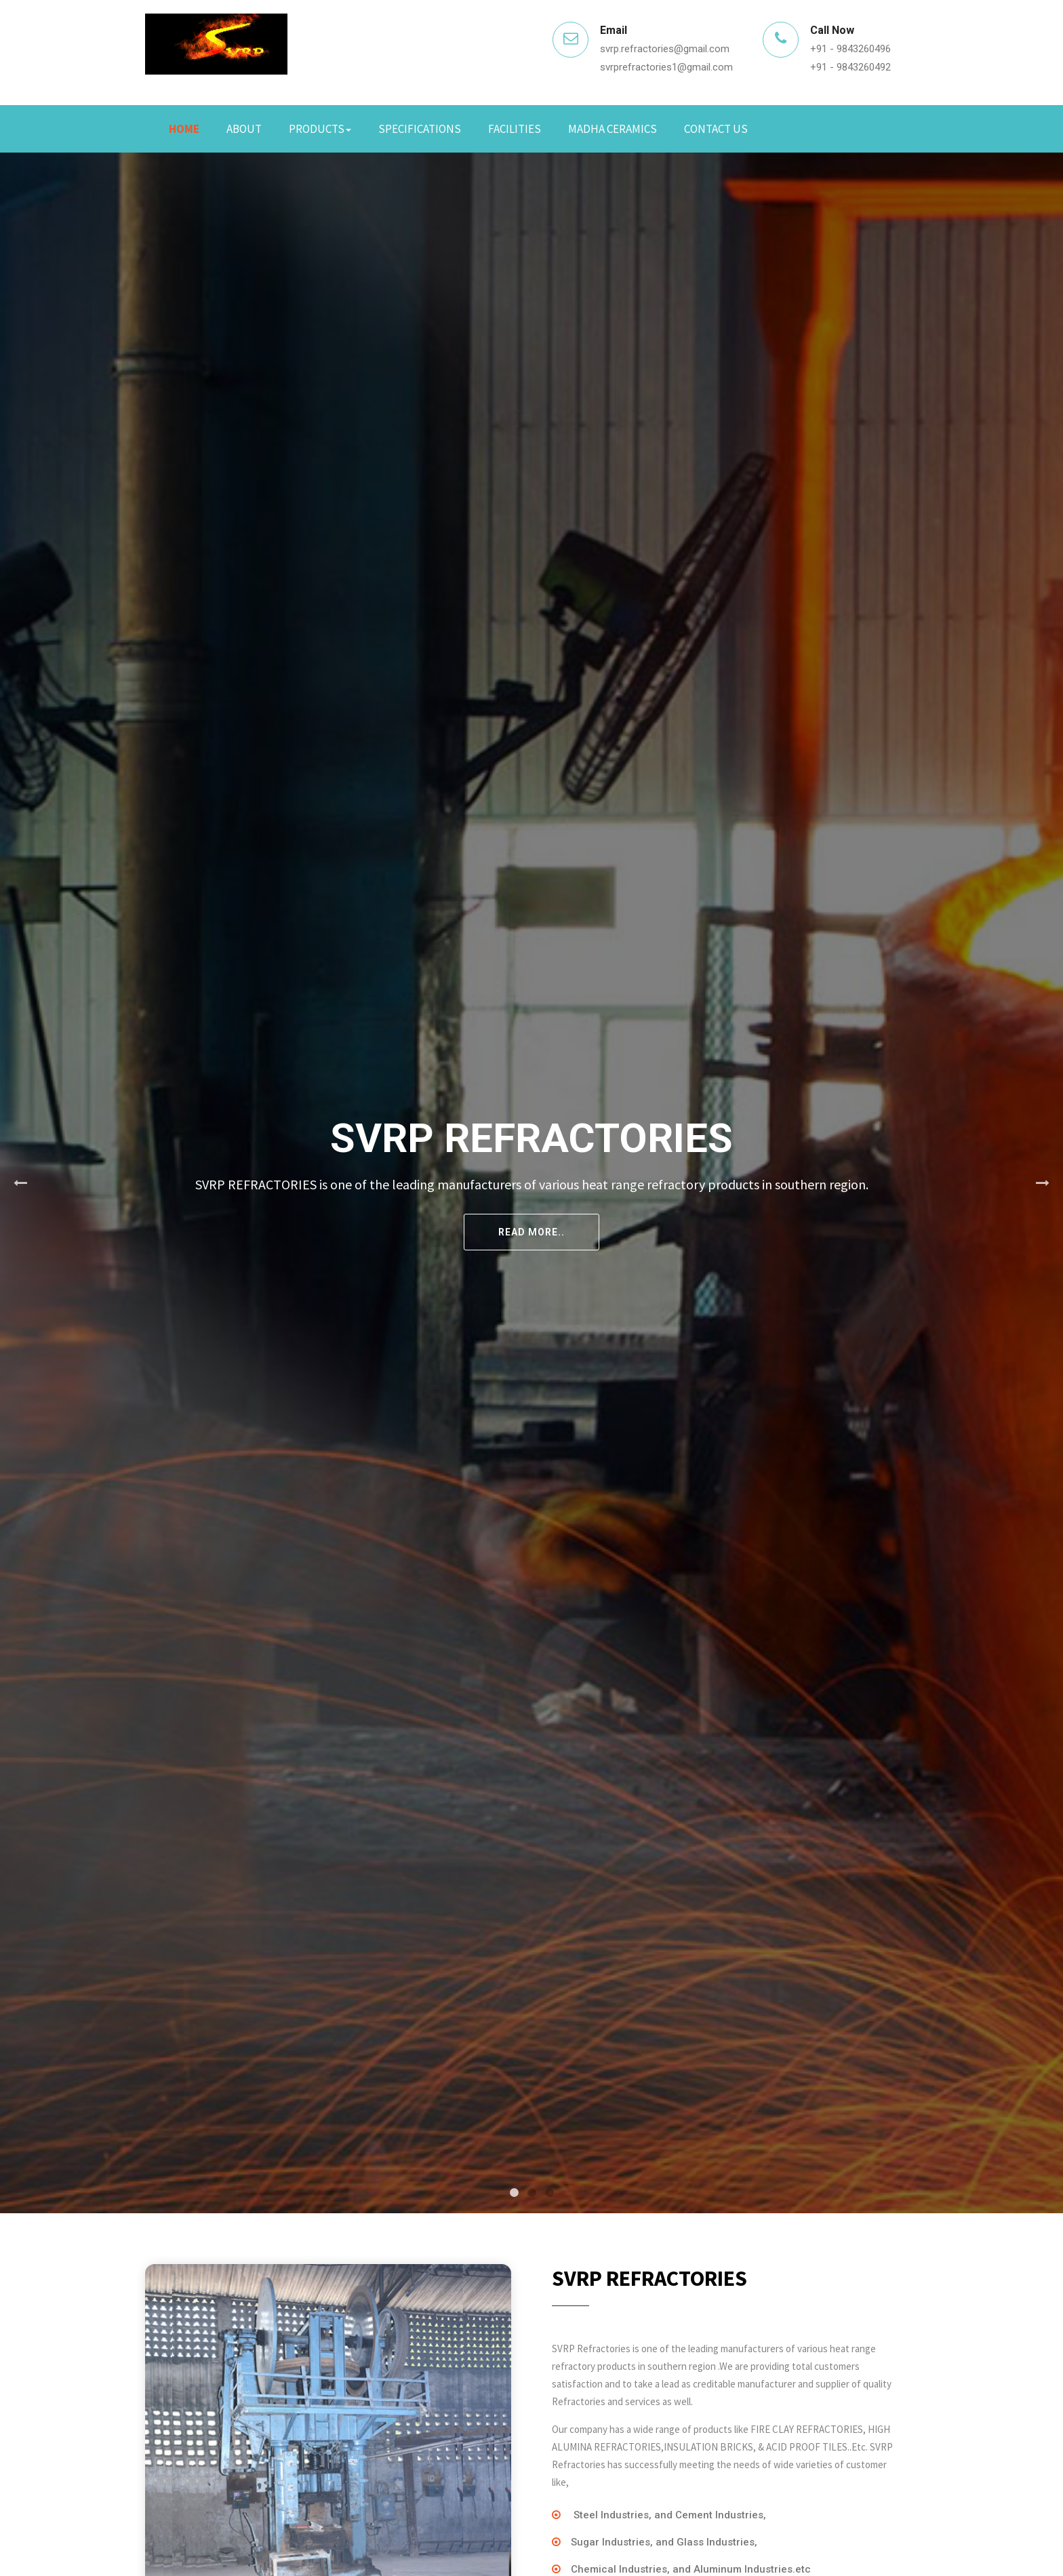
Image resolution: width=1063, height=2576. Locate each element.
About (244, 128)
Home (184, 128)
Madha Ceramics (612, 128)
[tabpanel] (531, 1183)
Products (320, 128)
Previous (20, 1183)
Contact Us (716, 128)
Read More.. (531, 1232)
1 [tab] (514, 2193)
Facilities (514, 128)
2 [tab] (531, 2193)
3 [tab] (549, 2193)
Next (1042, 1183)
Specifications (419, 128)
